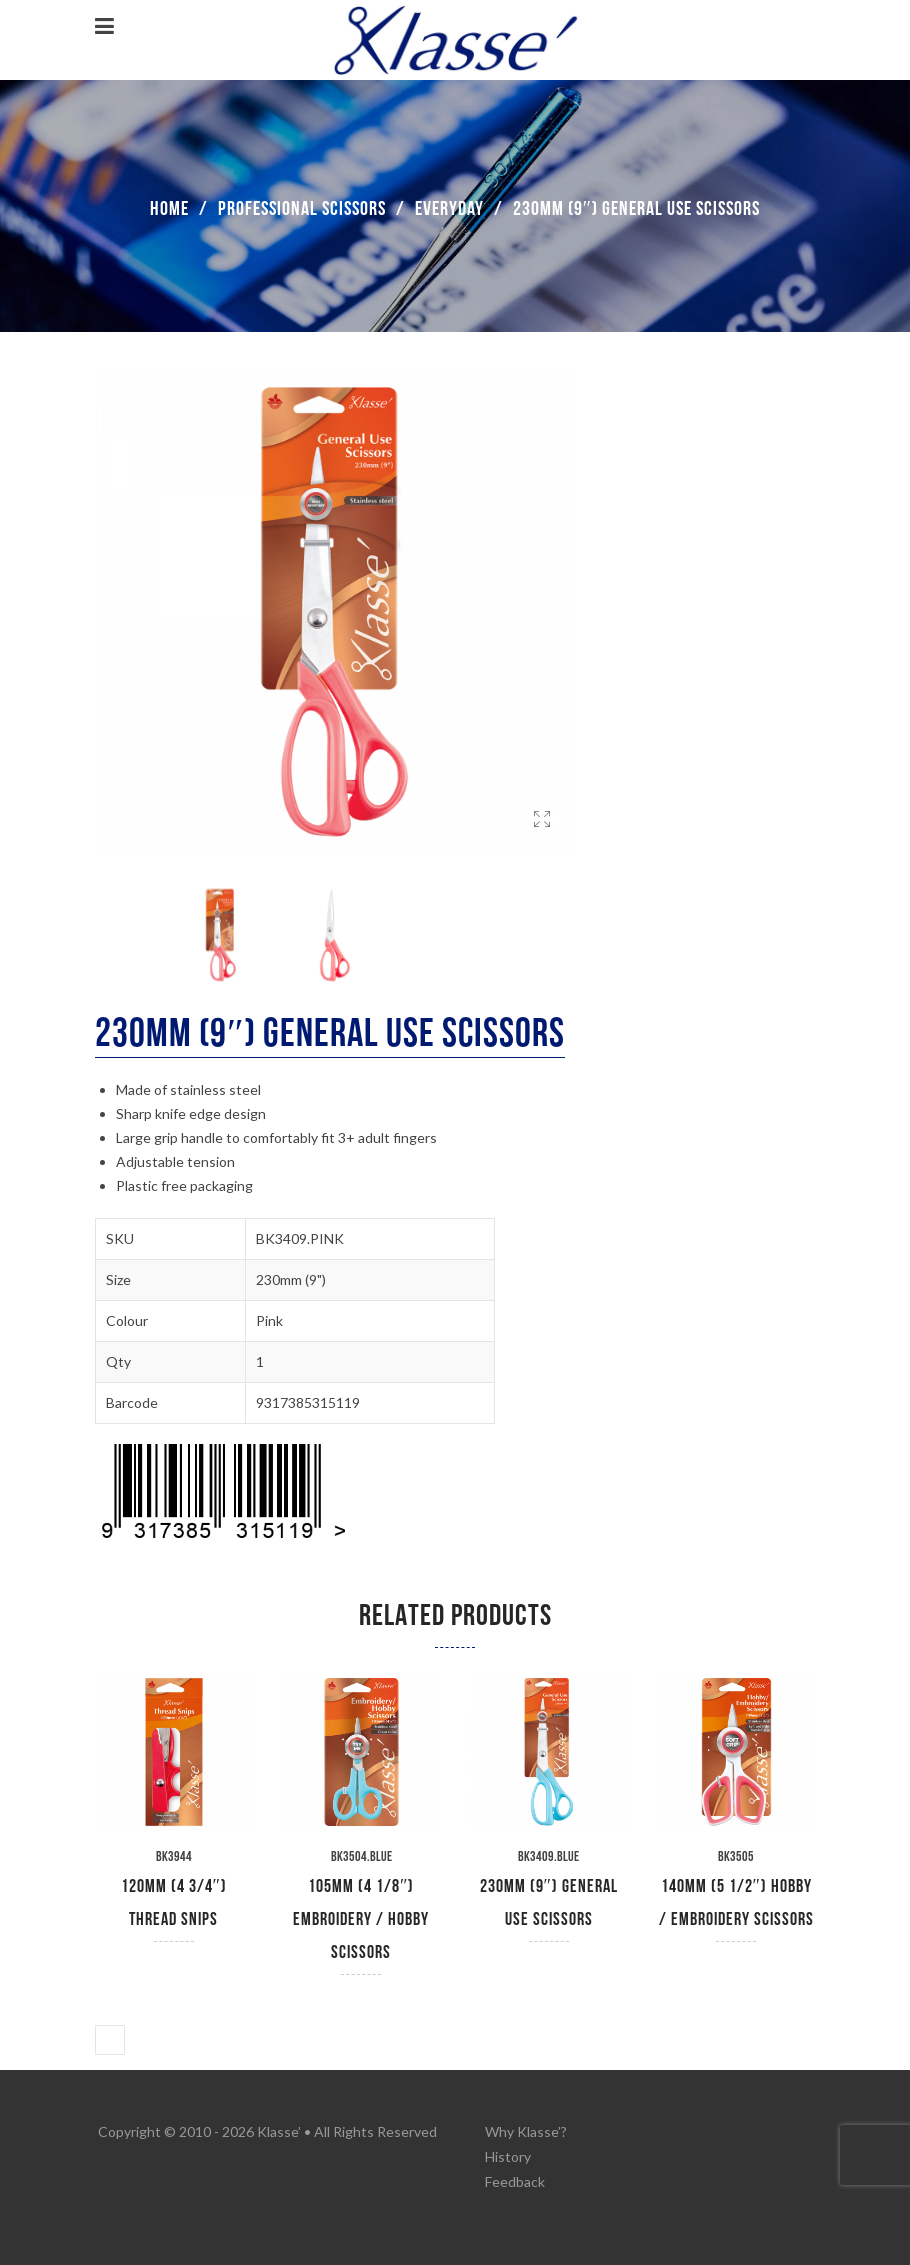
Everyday (449, 209)
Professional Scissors (302, 209)
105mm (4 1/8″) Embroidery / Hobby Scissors (361, 1919)
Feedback (515, 2181)
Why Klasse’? (526, 2131)
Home (169, 209)
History (508, 2156)
